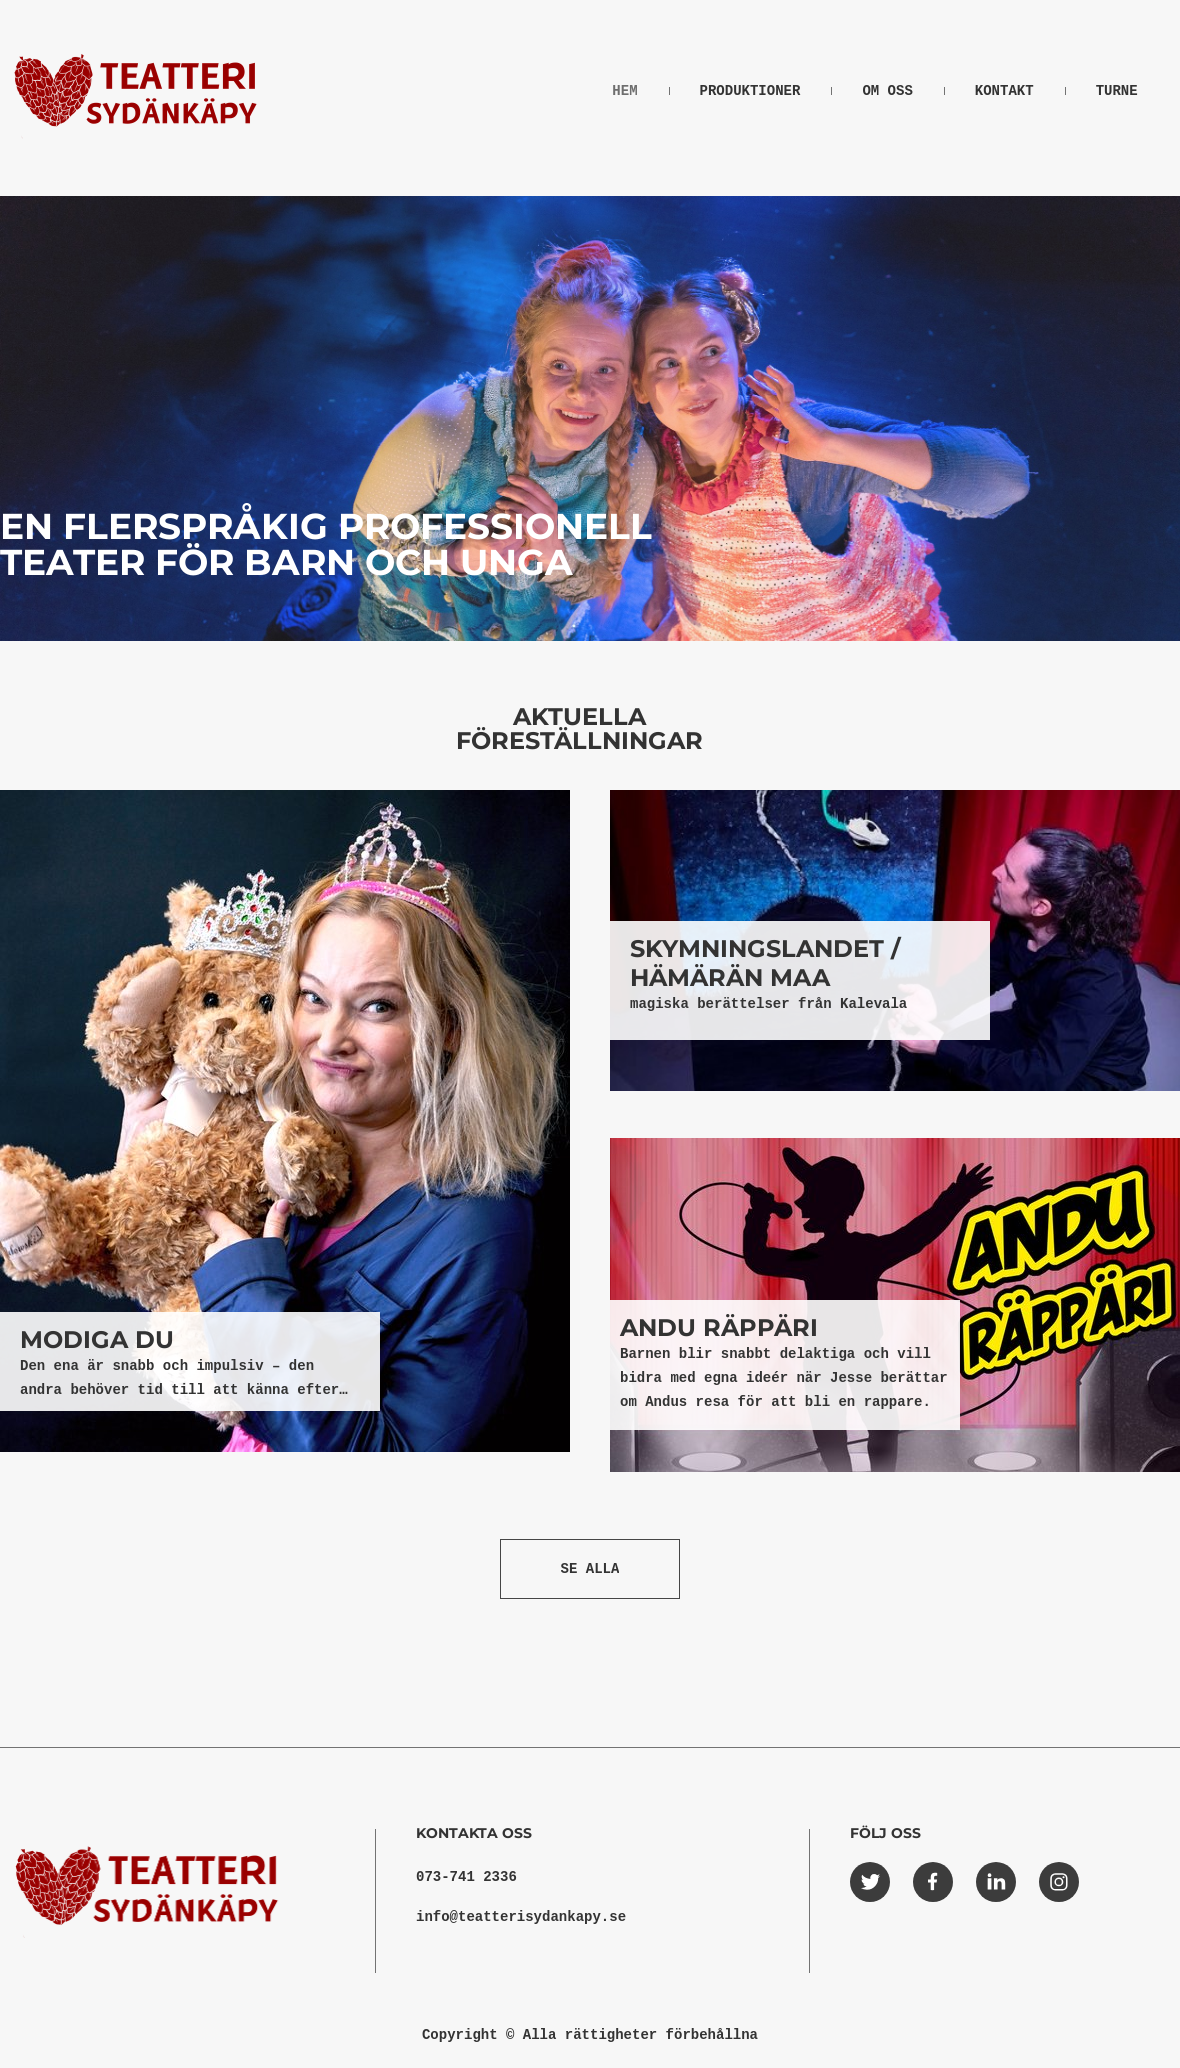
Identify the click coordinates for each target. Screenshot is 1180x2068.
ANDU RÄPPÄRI (719, 1327)
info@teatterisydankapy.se (521, 1917)
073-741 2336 (466, 1877)
